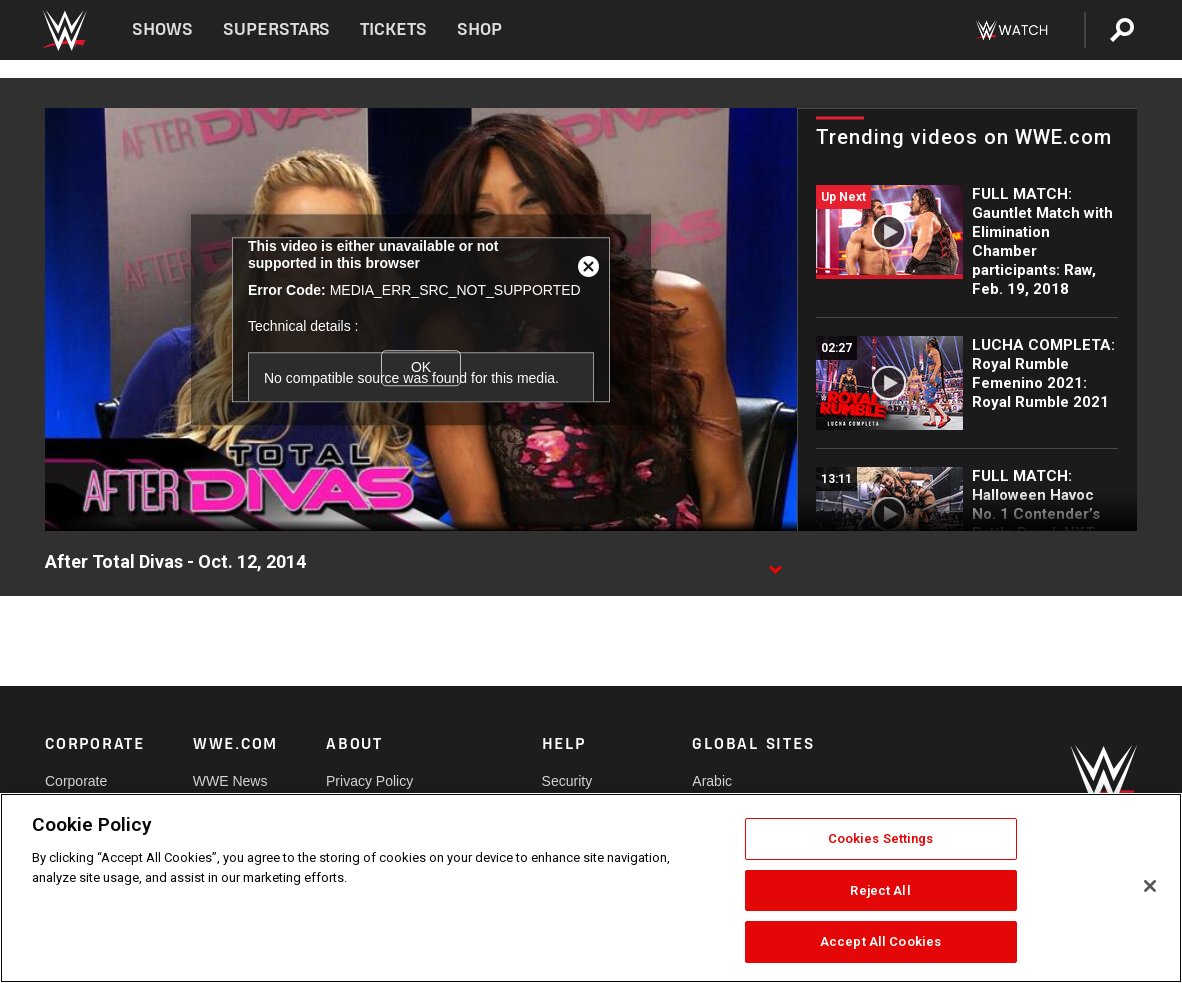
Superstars (277, 29)
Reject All (880, 890)
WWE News (230, 781)
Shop (479, 29)
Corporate (76, 781)
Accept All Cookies (880, 941)
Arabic (712, 781)
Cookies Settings (881, 838)
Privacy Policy (369, 781)
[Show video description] (775, 563)
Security (567, 781)
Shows (162, 29)
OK (421, 367)
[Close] (1150, 886)
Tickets (393, 29)
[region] (591, 888)
